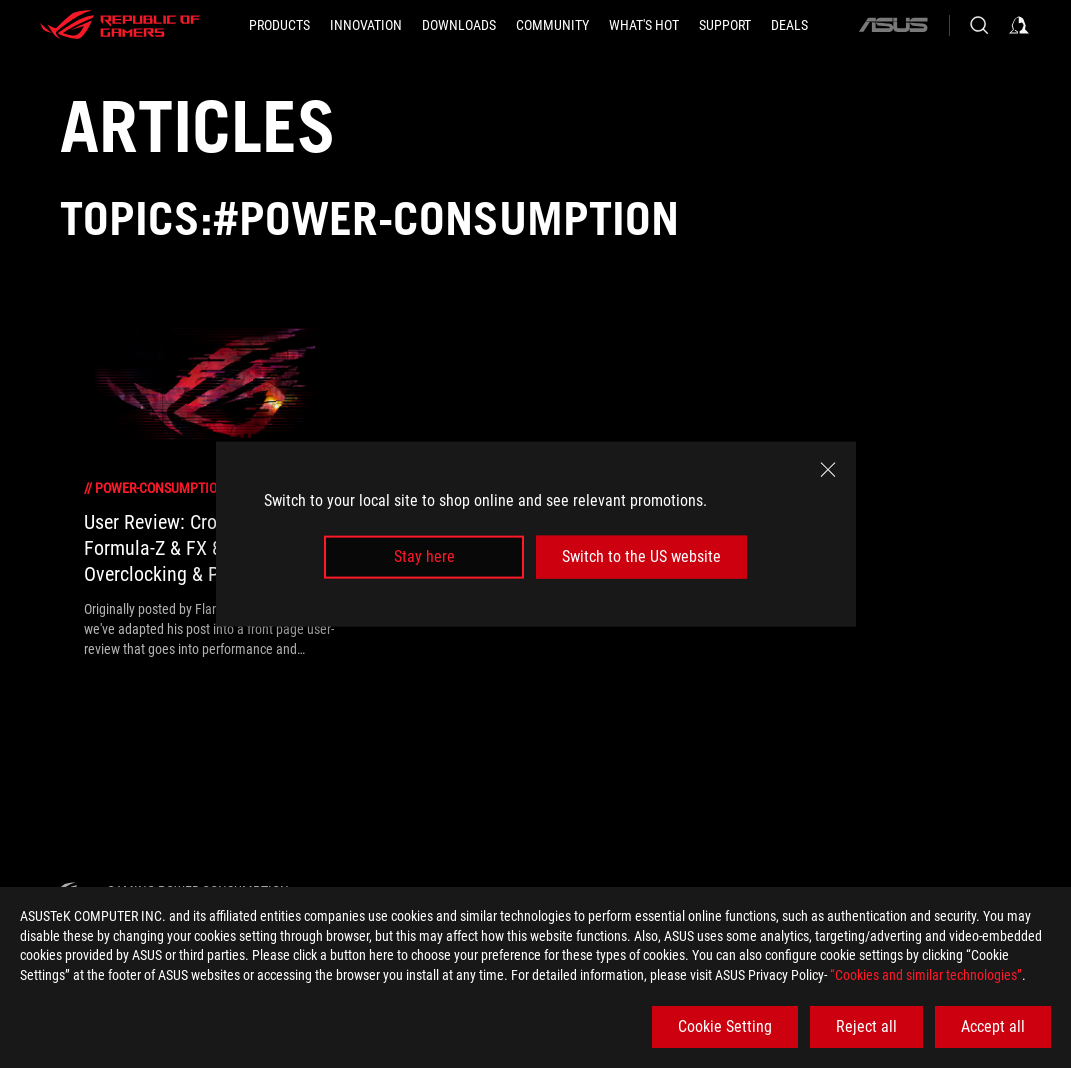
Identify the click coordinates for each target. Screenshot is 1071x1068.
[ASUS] (893, 25)
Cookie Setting (725, 1026)
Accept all (993, 1026)
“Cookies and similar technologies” (926, 975)
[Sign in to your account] (1019, 25)
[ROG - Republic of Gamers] (120, 25)
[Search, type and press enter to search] (979, 25)
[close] (828, 470)
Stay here (424, 556)
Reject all (866, 1026)
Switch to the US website (641, 556)
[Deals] (789, 25)
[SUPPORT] (725, 25)
